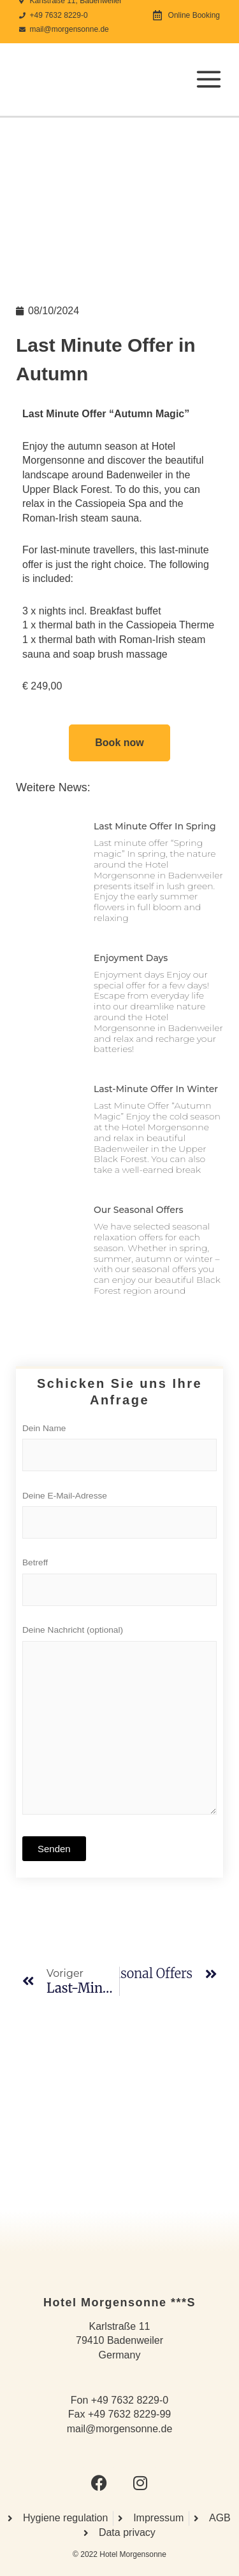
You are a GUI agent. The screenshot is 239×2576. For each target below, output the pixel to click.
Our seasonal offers (139, 1209)
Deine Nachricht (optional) (119, 1725)
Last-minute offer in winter (156, 1089)
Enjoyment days (131, 958)
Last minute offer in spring (155, 826)
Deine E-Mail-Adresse (119, 1518)
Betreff (119, 1585)
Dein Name (119, 1450)
